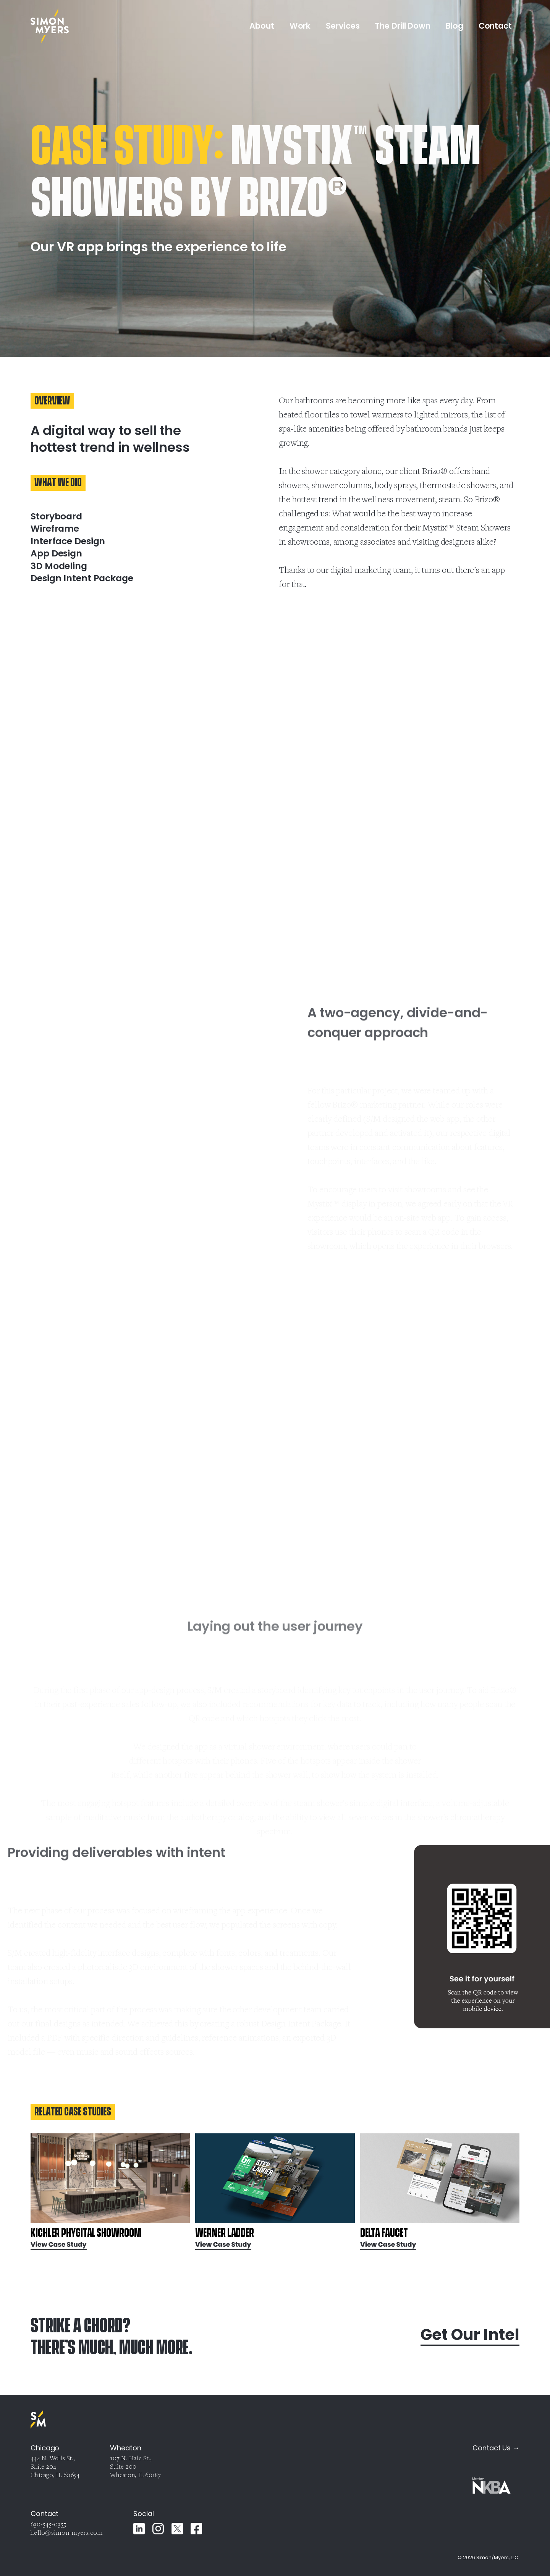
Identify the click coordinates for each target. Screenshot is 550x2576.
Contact (495, 25)
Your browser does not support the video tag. (76, 1113)
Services (342, 25)
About (261, 25)
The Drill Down (402, 25)
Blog (454, 25)
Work (300, 25)
